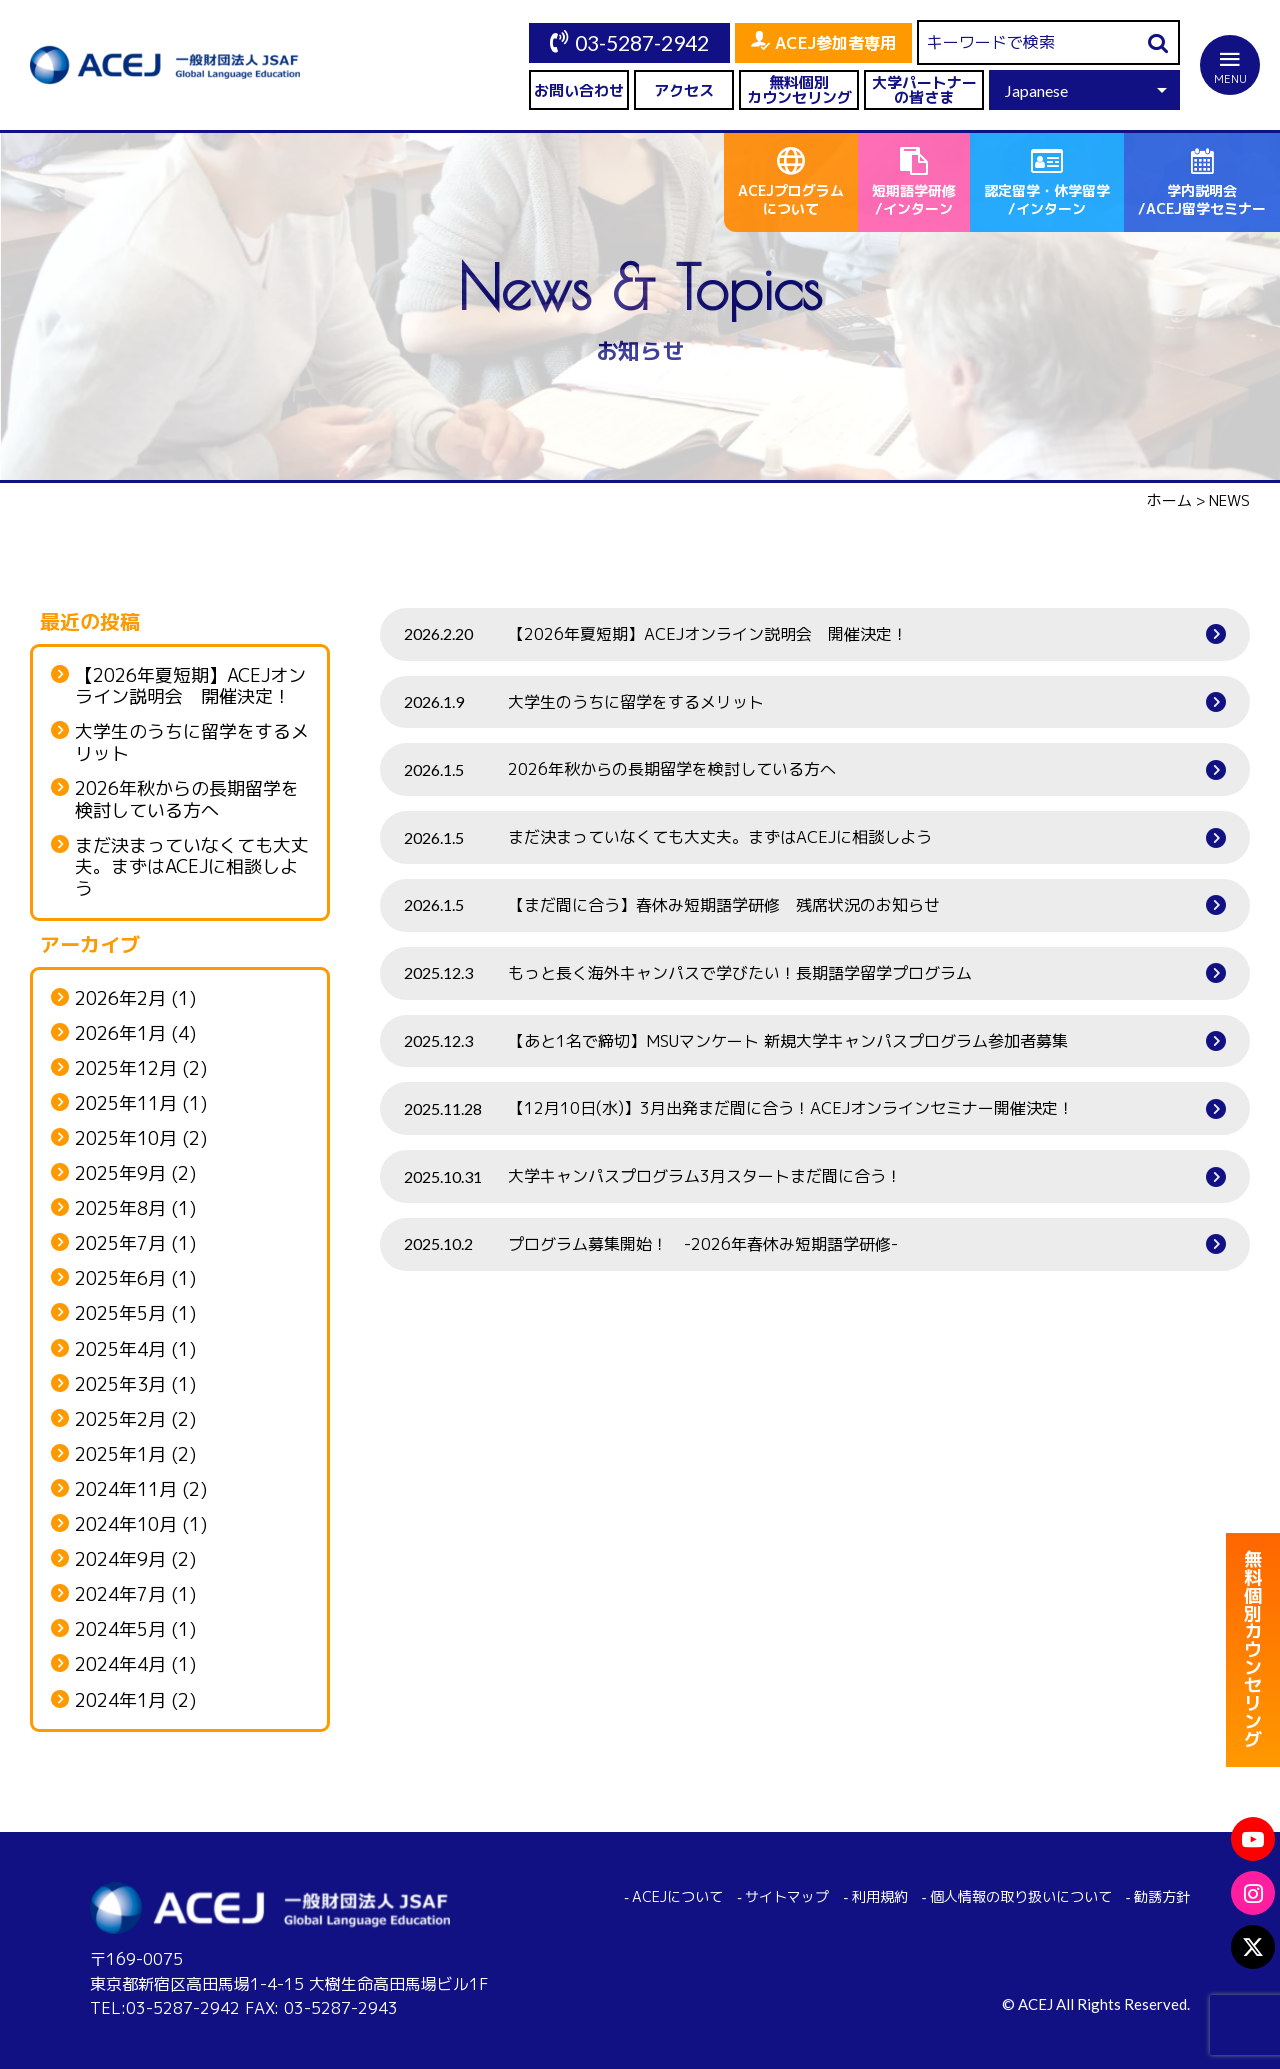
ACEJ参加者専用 (835, 43)
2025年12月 (126, 1069)
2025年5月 (120, 1314)
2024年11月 (126, 1490)
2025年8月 (120, 1209)
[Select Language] (1084, 90)
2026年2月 (120, 999)
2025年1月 (120, 1455)
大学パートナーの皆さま (924, 90)
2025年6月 (120, 1279)
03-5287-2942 (642, 42)
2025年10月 (126, 1139)
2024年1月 (120, 1701)
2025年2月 (120, 1420)
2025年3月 (120, 1385)
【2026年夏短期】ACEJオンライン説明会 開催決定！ (190, 686)
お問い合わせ (579, 90)
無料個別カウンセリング (799, 90)
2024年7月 (120, 1595)
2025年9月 (120, 1174)
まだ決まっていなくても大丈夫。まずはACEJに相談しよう (192, 867)
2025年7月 (120, 1244)
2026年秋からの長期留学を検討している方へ (187, 799)
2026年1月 (120, 1034)
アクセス (684, 90)
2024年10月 (126, 1525)
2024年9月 (120, 1560)
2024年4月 (120, 1665)
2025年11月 (126, 1104)
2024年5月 (120, 1630)
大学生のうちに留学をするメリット (192, 742)
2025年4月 (120, 1350)
